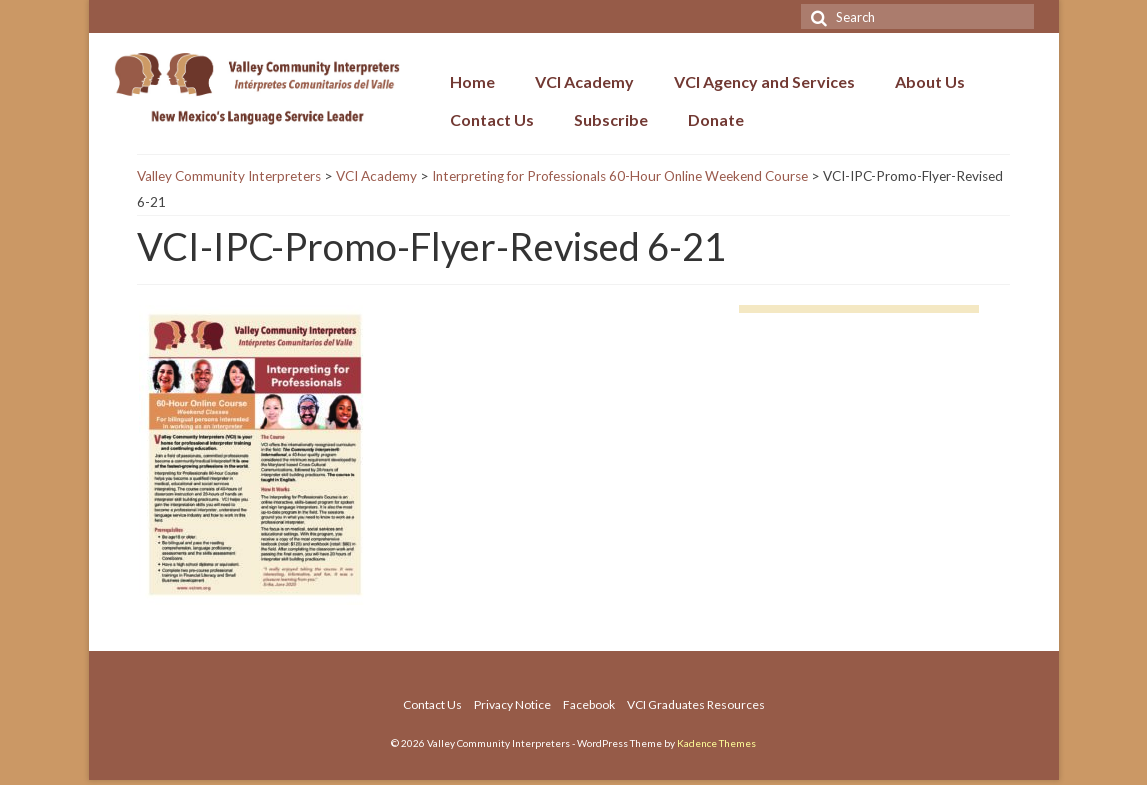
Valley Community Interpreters (229, 176)
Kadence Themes (716, 743)
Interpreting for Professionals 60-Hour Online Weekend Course (620, 176)
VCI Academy (376, 176)
